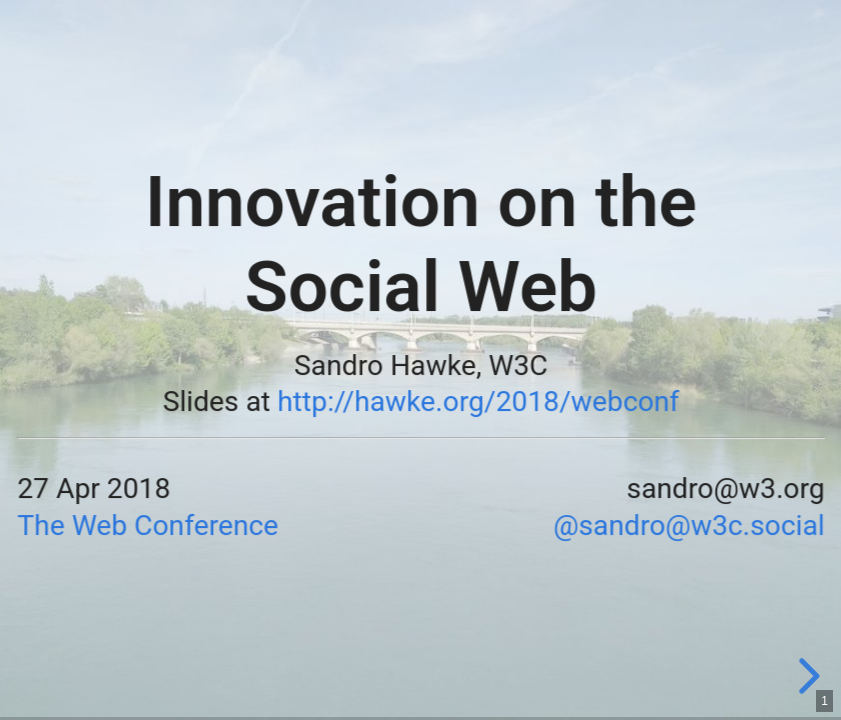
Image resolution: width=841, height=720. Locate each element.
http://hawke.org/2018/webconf (478, 402)
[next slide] (806, 676)
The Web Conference (147, 524)
